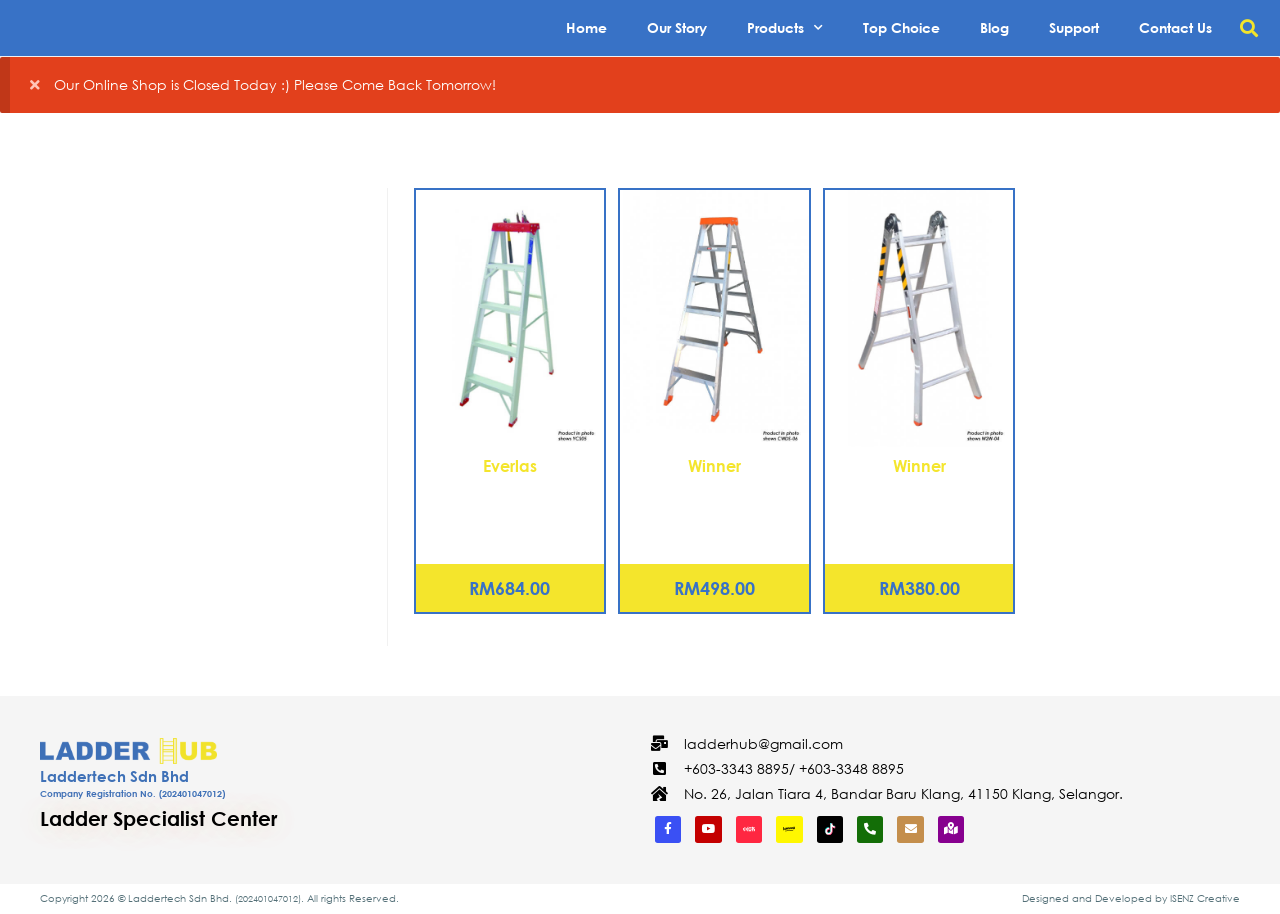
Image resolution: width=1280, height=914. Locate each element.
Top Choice (901, 27)
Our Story (677, 27)
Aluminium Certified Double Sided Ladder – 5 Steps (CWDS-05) (714, 512)
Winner (714, 465)
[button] (1248, 28)
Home (586, 27)
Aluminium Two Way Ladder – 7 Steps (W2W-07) (919, 502)
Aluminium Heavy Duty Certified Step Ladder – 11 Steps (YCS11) (510, 512)
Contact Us (1175, 27)
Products (785, 28)
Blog (994, 27)
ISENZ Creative (1205, 898)
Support (1074, 27)
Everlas (510, 465)
